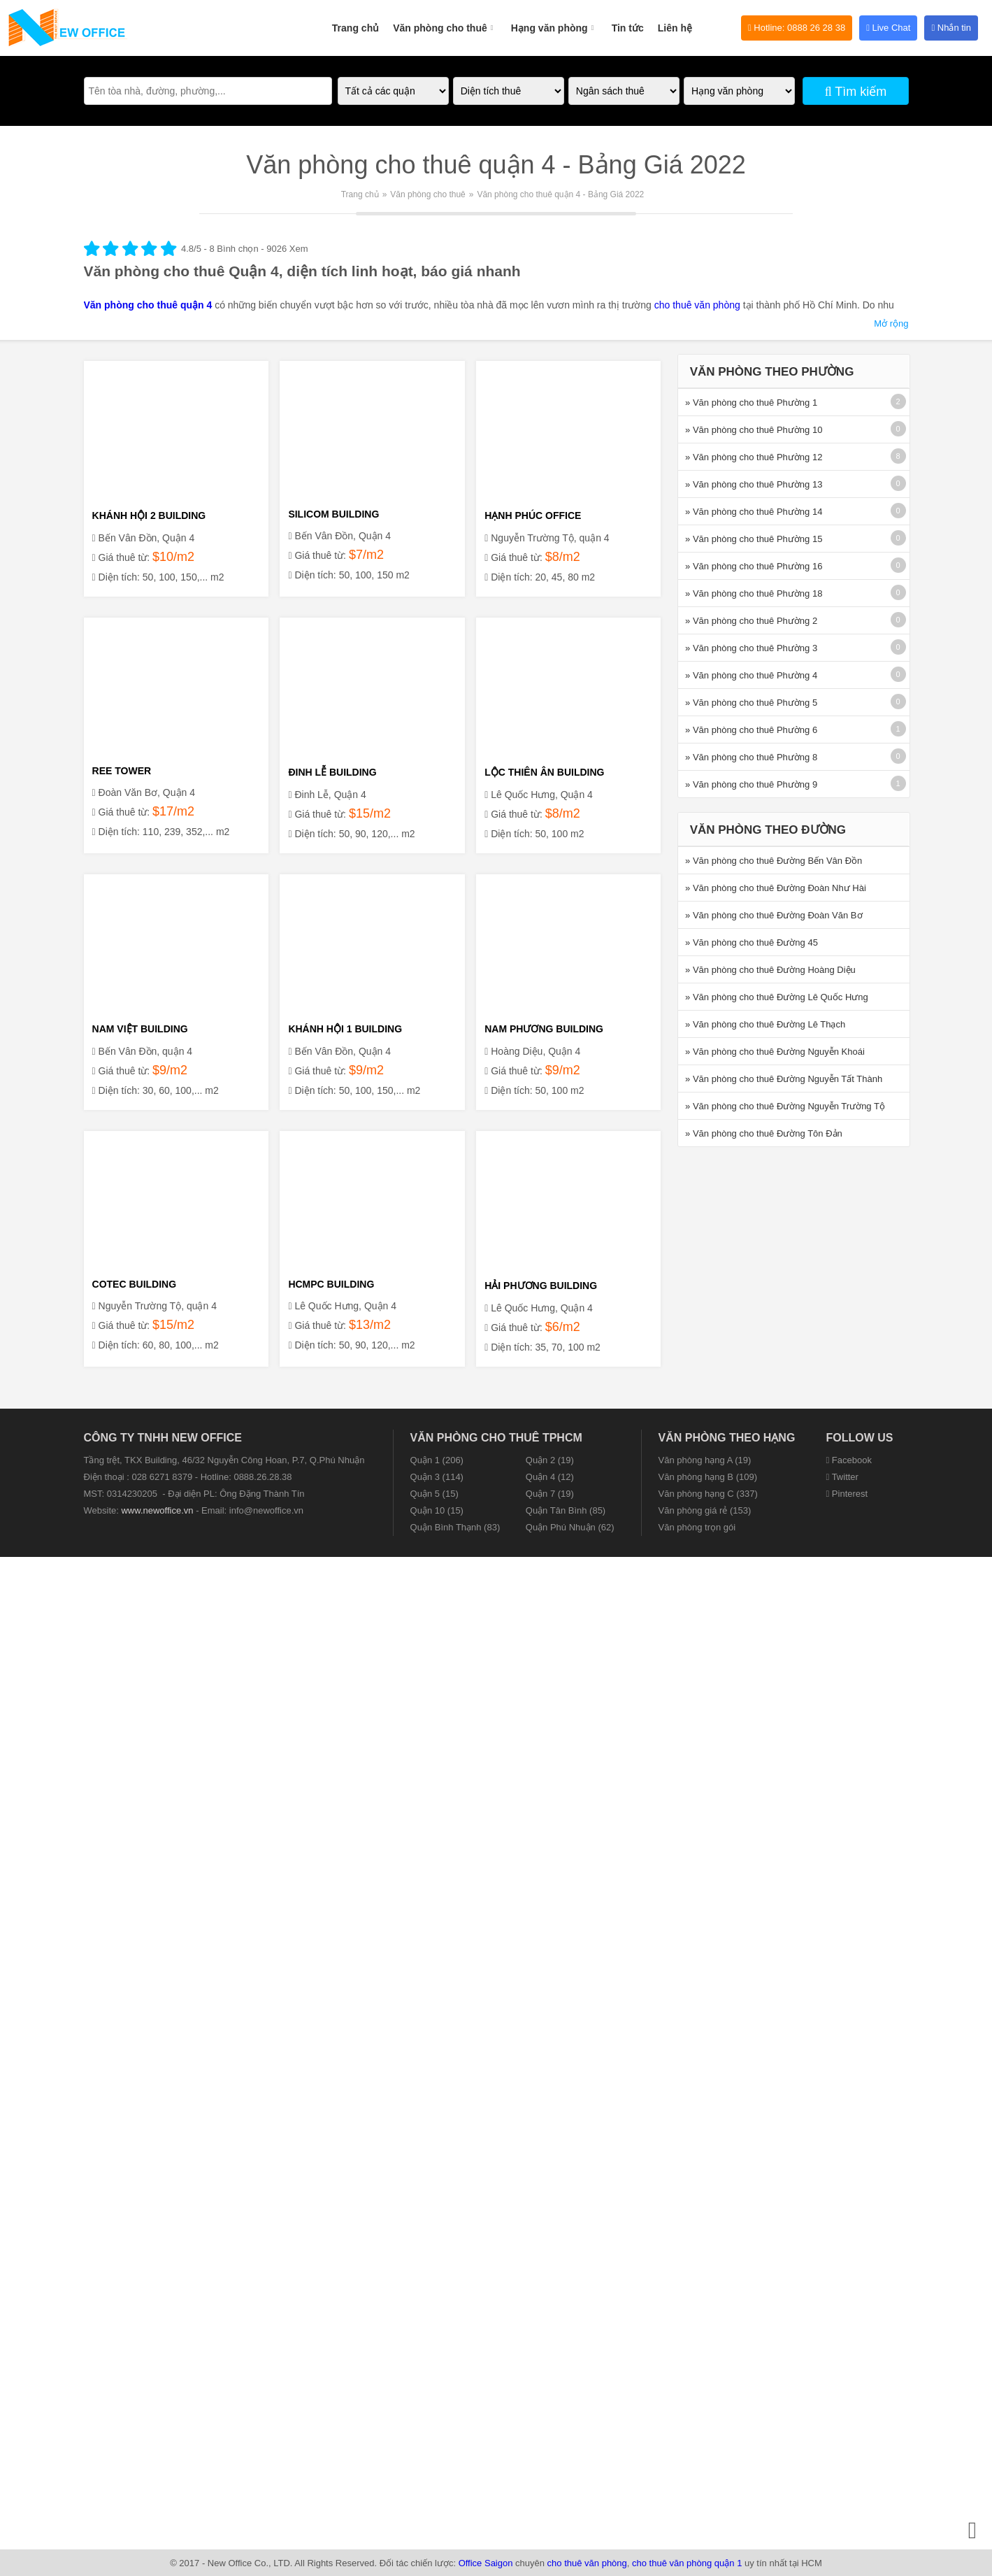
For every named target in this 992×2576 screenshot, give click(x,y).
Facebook (849, 1460)
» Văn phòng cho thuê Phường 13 (753, 484)
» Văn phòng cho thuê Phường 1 (751, 402)
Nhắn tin (951, 27)
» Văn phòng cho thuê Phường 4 (751, 675)
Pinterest (847, 1493)
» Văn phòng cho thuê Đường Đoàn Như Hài (775, 888)
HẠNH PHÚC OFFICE (532, 515)
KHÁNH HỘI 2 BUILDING (149, 515)
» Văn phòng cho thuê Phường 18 (753, 593)
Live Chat (888, 27)
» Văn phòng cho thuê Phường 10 (753, 430)
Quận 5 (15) (434, 1493)
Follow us (859, 1438)
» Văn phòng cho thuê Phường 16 (753, 566)
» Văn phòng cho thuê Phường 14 (753, 511)
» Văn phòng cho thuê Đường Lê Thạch (765, 1024)
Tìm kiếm (856, 92)
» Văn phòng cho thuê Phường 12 (753, 457)
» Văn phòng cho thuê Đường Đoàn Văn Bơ (773, 915)
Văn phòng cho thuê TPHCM (496, 1438)
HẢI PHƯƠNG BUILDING (540, 1285)
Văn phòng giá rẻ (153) (705, 1510)
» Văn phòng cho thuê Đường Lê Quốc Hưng (776, 997)
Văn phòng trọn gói (697, 1527)
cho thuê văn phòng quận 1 (687, 2563)
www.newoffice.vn (157, 1510)
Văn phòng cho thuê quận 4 (148, 305)
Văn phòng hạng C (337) (708, 1493)
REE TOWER (122, 770)
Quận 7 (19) (550, 1493)
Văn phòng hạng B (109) (708, 1477)
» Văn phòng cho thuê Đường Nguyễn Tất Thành (783, 1079)
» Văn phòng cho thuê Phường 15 (753, 539)
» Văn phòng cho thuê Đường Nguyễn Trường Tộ (785, 1106)
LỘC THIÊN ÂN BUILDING (544, 772)
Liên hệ (675, 28)
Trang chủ (355, 28)
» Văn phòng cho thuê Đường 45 (751, 942)
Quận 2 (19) (550, 1460)
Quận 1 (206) (436, 1460)
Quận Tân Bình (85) (565, 1510)
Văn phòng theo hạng (727, 1438)
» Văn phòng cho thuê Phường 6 (751, 730)
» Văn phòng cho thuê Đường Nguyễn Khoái (775, 1051)
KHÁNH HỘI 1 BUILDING (345, 1028)
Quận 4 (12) (550, 1477)
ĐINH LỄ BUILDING (332, 772)
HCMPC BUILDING (331, 1284)
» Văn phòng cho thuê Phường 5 (751, 702)
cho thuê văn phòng (697, 305)
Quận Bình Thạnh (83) (455, 1527)
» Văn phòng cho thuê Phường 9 (751, 784)
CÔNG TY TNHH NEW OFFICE (163, 1438)
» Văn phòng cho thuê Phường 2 (751, 620)
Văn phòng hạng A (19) (705, 1460)
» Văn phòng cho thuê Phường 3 (751, 648)
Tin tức (628, 28)
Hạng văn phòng (554, 20)
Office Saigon (486, 2563)
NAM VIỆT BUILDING (140, 1028)
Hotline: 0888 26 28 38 (796, 27)
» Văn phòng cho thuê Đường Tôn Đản (763, 1133)
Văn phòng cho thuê (445, 20)
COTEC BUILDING (134, 1284)
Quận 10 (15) (436, 1510)
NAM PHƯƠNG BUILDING (543, 1028)
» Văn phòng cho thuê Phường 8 (751, 757)
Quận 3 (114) (436, 1477)
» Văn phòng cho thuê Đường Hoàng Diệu (770, 970)
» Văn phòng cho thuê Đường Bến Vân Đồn (773, 860)
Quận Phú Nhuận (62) (570, 1527)
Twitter (842, 1477)
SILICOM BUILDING (333, 514)
